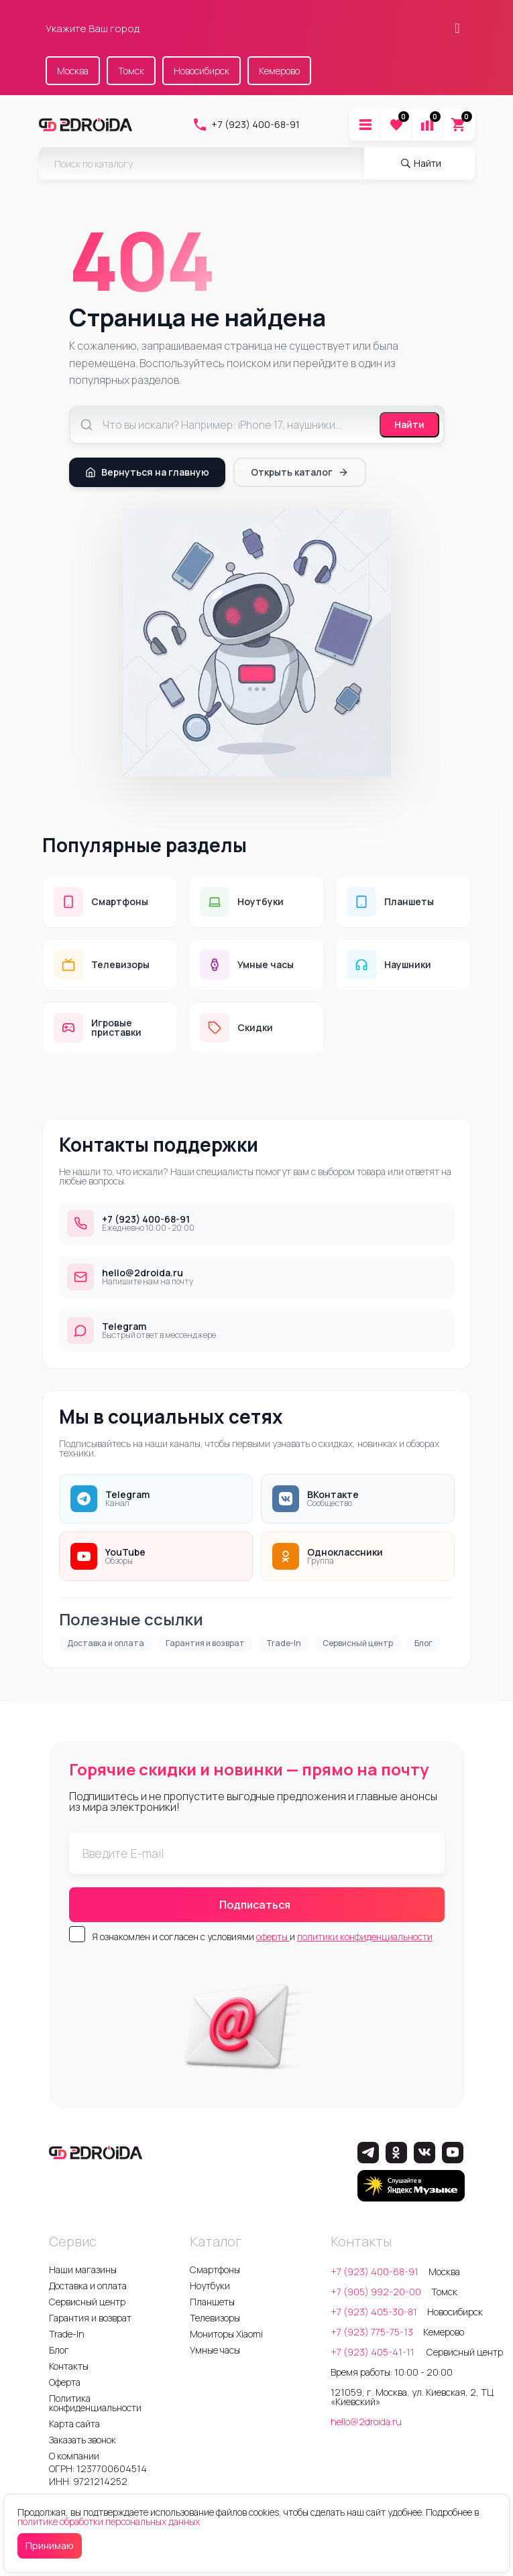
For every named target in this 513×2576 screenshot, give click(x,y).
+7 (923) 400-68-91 (246, 125)
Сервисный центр (358, 1643)
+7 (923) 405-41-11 (373, 2352)
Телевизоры (215, 2317)
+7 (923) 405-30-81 (374, 2311)
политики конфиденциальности (365, 1936)
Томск (131, 70)
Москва (73, 70)
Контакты (69, 2366)
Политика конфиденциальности (95, 2403)
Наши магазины (83, 2269)
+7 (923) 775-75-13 (372, 2331)
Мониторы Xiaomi (226, 2333)
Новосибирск (201, 70)
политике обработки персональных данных (108, 2521)
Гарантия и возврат (205, 1643)
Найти (409, 424)
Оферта (64, 2382)
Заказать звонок (82, 2439)
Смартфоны (215, 2269)
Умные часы (215, 2350)
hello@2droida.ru (366, 2421)
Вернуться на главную (147, 472)
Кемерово (279, 70)
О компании (74, 2455)
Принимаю (49, 2545)
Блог (423, 1643)
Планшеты (212, 2301)
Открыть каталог (300, 472)
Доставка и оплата (105, 1643)
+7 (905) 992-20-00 (376, 2291)
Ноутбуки (210, 2285)
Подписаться (254, 1904)
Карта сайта (74, 2423)
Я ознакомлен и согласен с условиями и (262, 1937)
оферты (273, 1936)
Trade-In (283, 1643)
